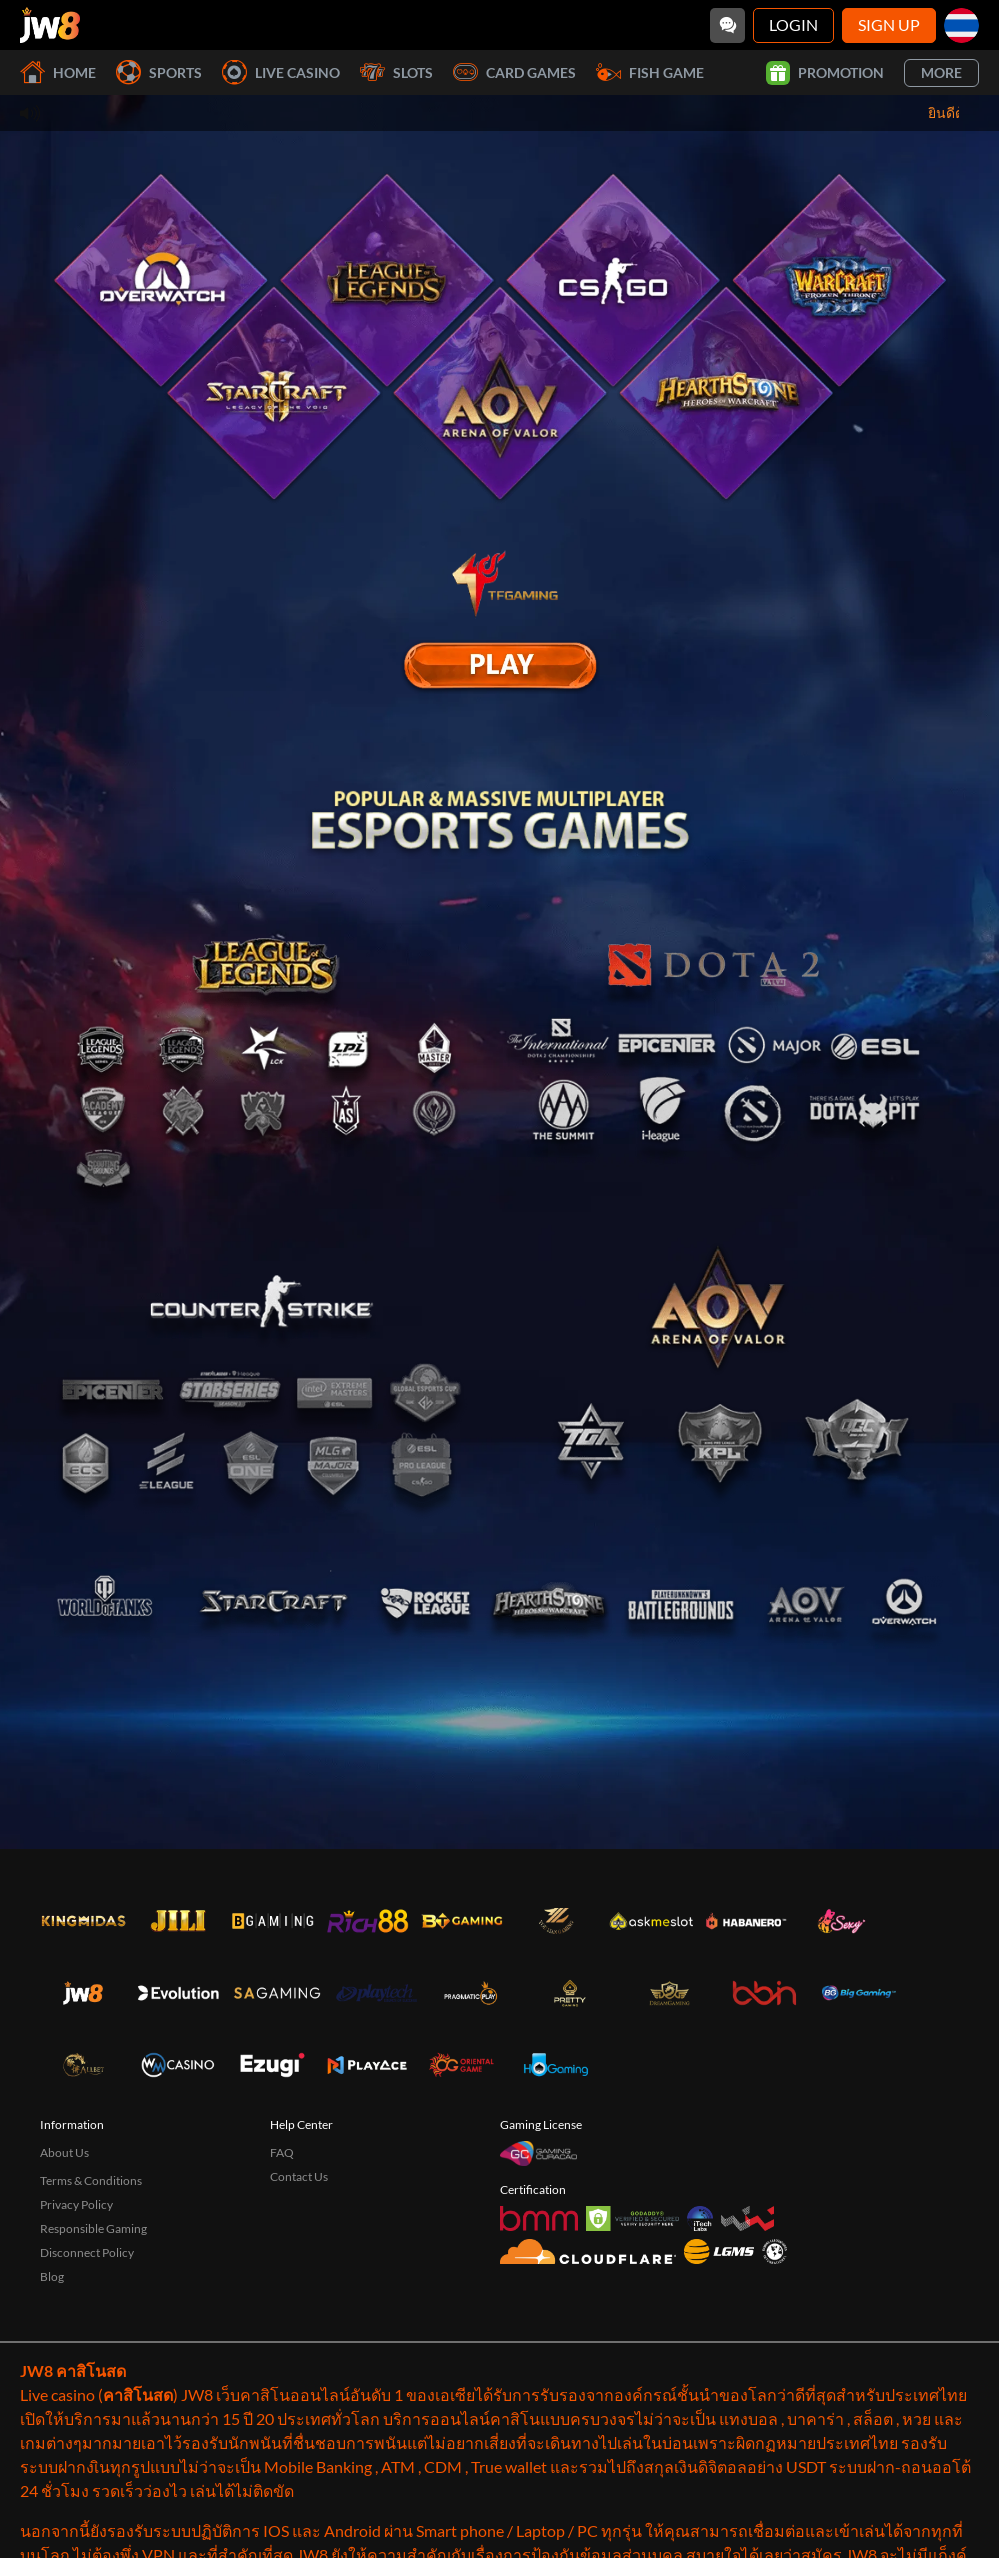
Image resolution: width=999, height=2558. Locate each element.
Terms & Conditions (91, 2271)
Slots (396, 72)
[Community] (727, 25)
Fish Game (650, 72)
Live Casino (281, 72)
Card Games (514, 72)
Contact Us (299, 2267)
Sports (159, 72)
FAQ (282, 2243)
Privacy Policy (76, 2295)
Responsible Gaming (93, 2319)
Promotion (825, 73)
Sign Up (889, 24)
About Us (64, 2243)
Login (793, 24)
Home (58, 72)
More (941, 72)
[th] (961, 25)
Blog (52, 2367)
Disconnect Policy (87, 2343)
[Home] (50, 25)
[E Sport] (500, 665)
